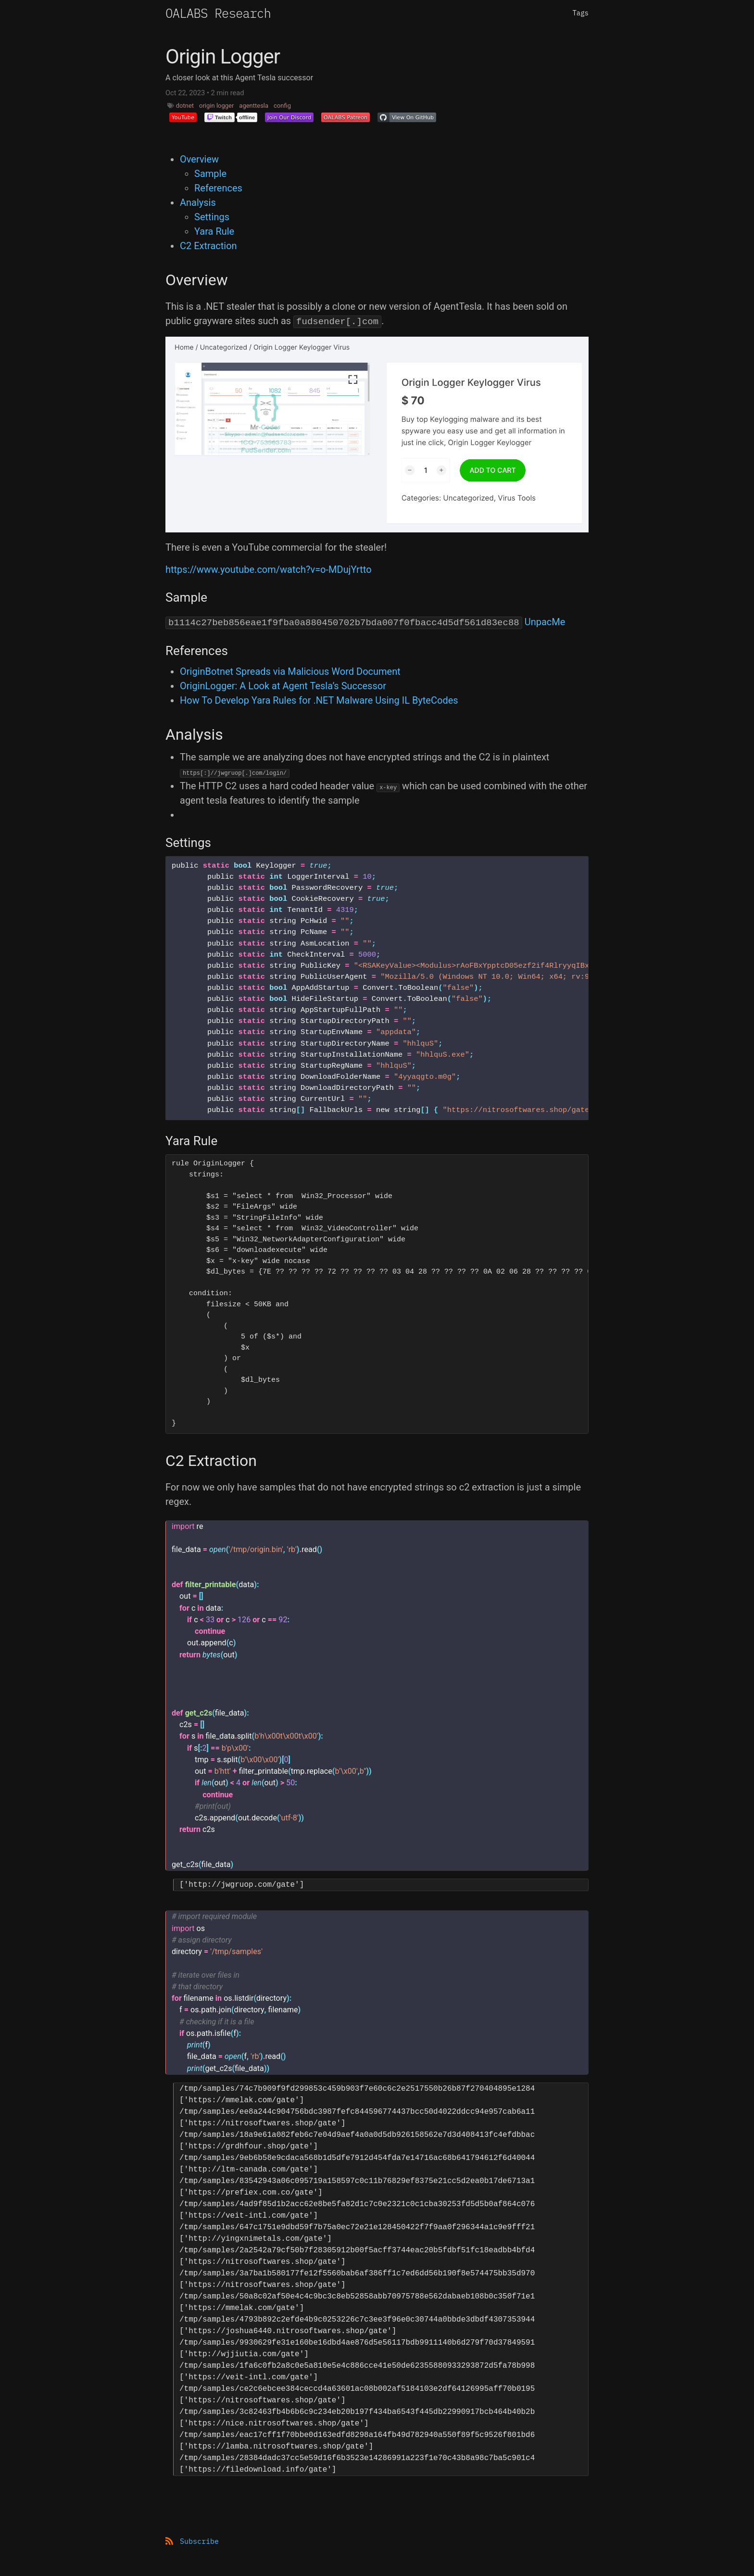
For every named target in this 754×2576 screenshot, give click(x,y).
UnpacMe (545, 622)
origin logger (216, 105)
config (282, 105)
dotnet (185, 105)
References (218, 188)
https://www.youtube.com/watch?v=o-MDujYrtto (268, 569)
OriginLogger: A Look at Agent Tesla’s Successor (283, 686)
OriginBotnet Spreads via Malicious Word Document (290, 671)
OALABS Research (218, 13)
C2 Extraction (208, 246)
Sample (210, 173)
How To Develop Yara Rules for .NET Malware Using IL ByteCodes (319, 700)
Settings (211, 217)
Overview (199, 159)
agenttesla (253, 105)
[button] (183, 117)
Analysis (198, 202)
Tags (580, 13)
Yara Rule (214, 231)
